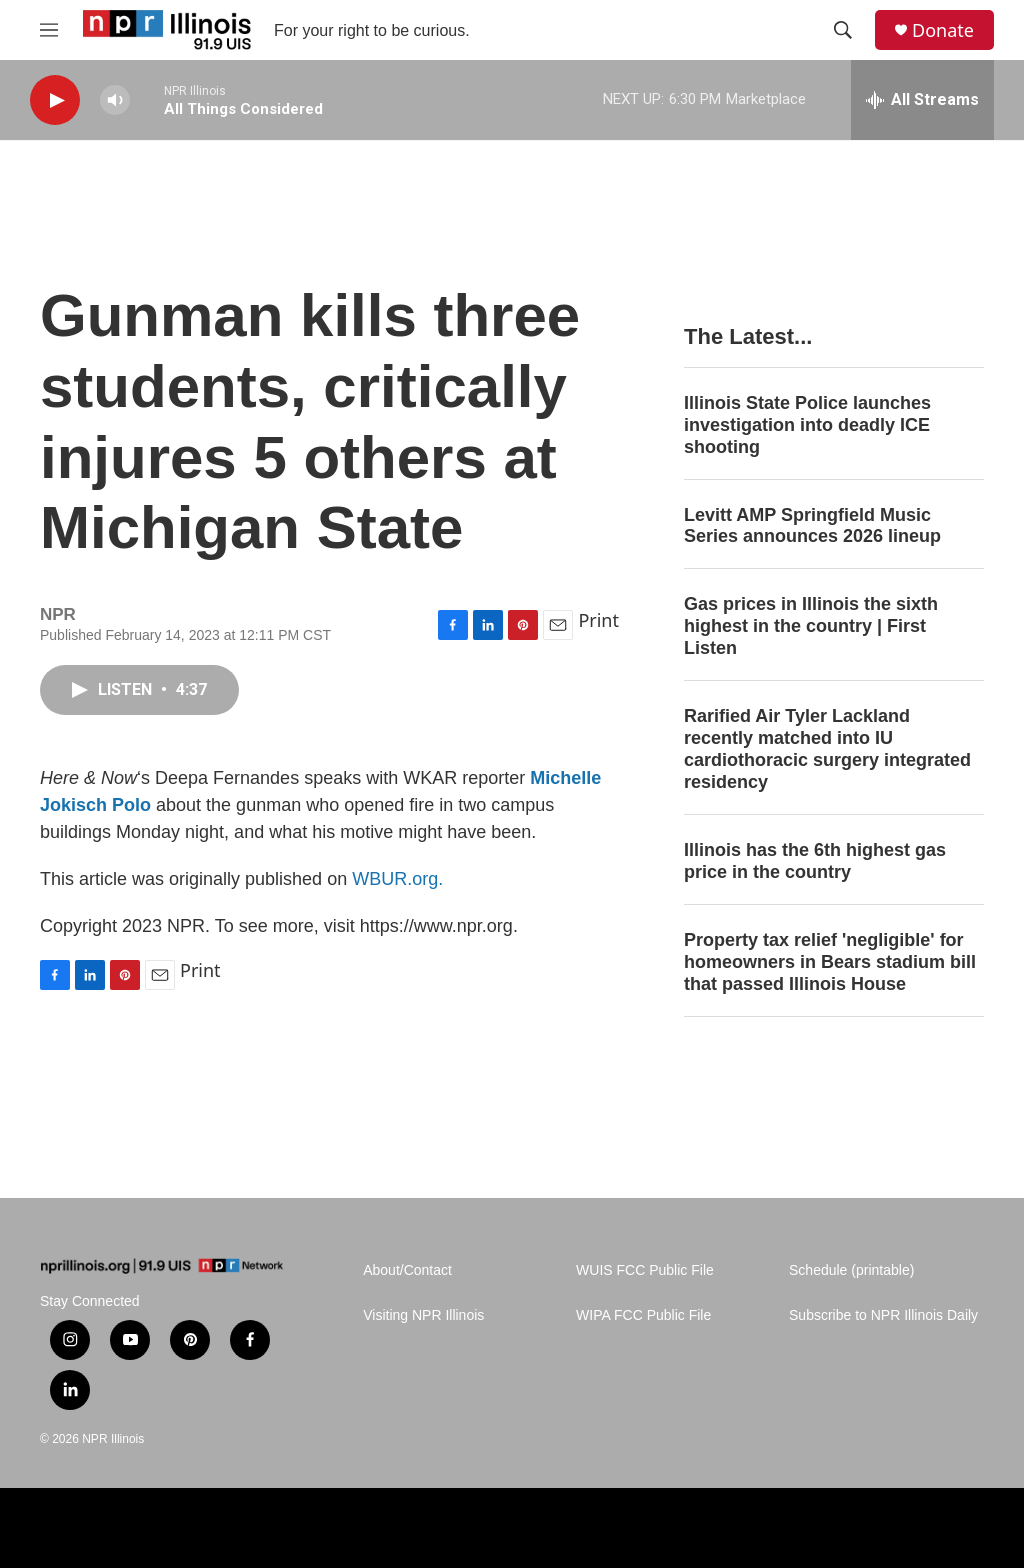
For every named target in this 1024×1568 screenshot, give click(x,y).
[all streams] (922, 100)
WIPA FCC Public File (643, 1315)
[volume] (115, 100)
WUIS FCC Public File (645, 1270)
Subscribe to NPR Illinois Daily (883, 1315)
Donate (943, 30)
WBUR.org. (397, 879)
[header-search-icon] (843, 30)
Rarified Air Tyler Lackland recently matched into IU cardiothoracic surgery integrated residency (827, 749)
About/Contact (407, 1270)
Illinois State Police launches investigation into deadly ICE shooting (807, 425)
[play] (55, 100)
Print (598, 620)
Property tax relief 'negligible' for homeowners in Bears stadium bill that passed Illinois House (830, 962)
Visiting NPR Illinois (423, 1315)
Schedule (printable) (851, 1270)
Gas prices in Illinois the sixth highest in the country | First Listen (811, 626)
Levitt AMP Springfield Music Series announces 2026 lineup (812, 526)
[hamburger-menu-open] (49, 30)
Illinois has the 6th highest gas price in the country (815, 861)
